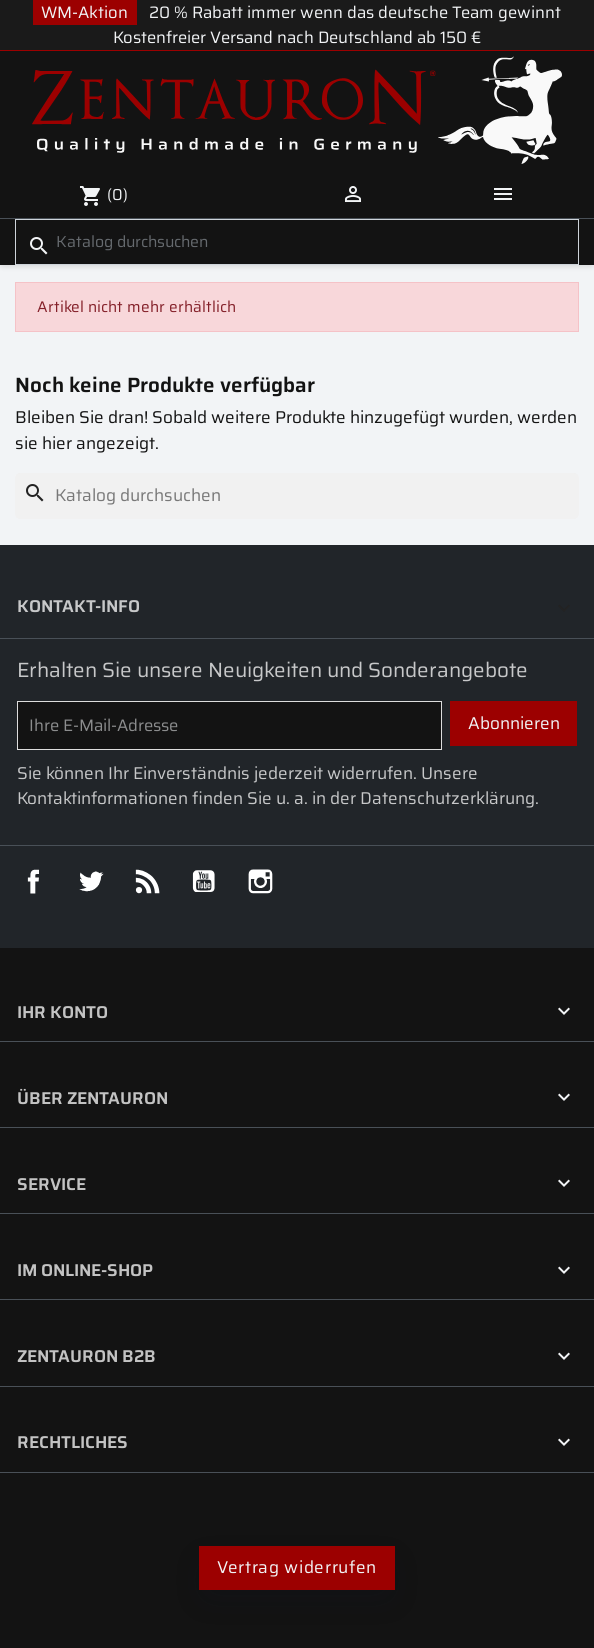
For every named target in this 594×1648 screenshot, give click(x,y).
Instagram (260, 881)
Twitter (90, 881)
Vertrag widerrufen (297, 1567)
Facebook (33, 881)
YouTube (203, 881)
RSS (147, 881)
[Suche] (297, 242)
